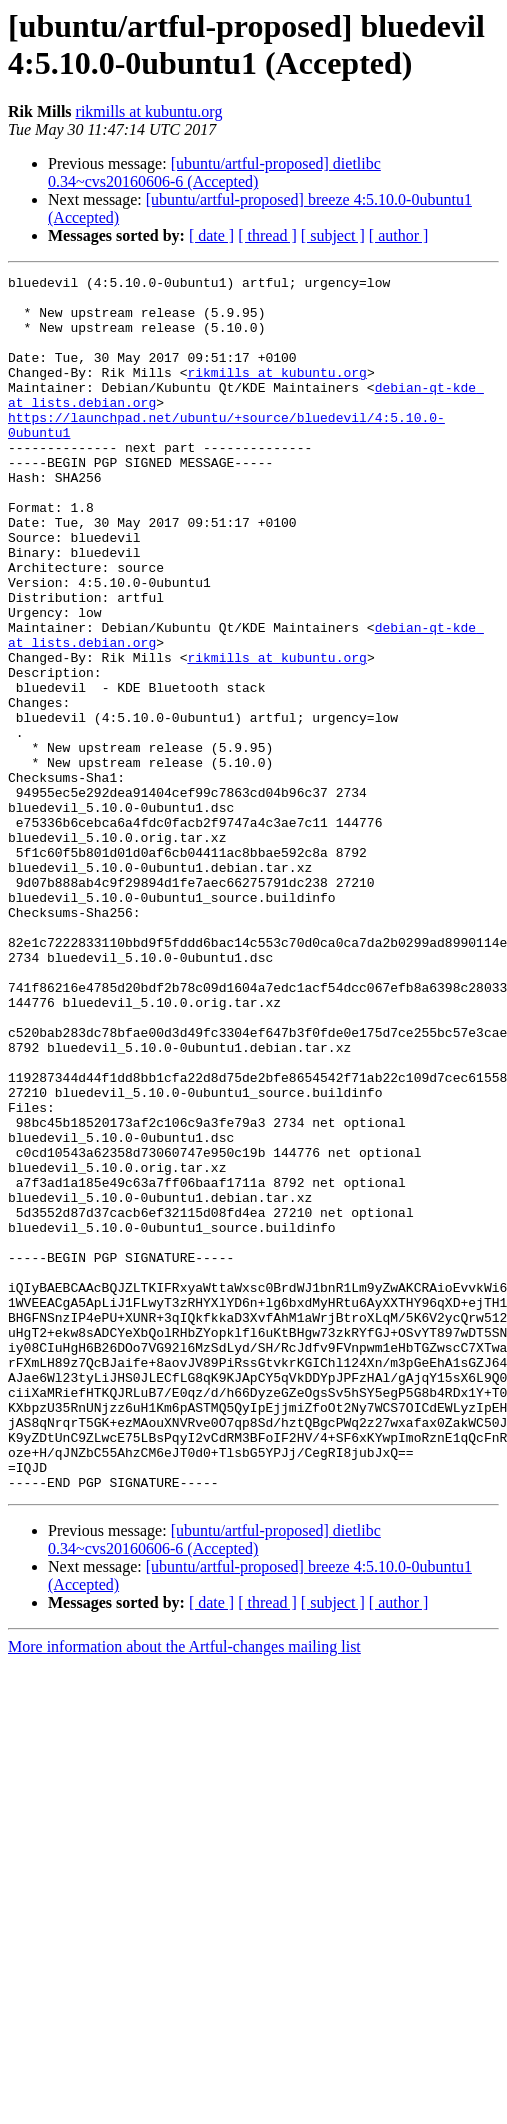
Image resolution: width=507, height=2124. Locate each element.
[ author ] (399, 235)
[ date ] (211, 235)
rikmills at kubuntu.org (149, 111)
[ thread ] (267, 235)
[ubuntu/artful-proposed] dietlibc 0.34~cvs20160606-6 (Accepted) (214, 172)
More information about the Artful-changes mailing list (184, 1889)
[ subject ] (333, 235)
